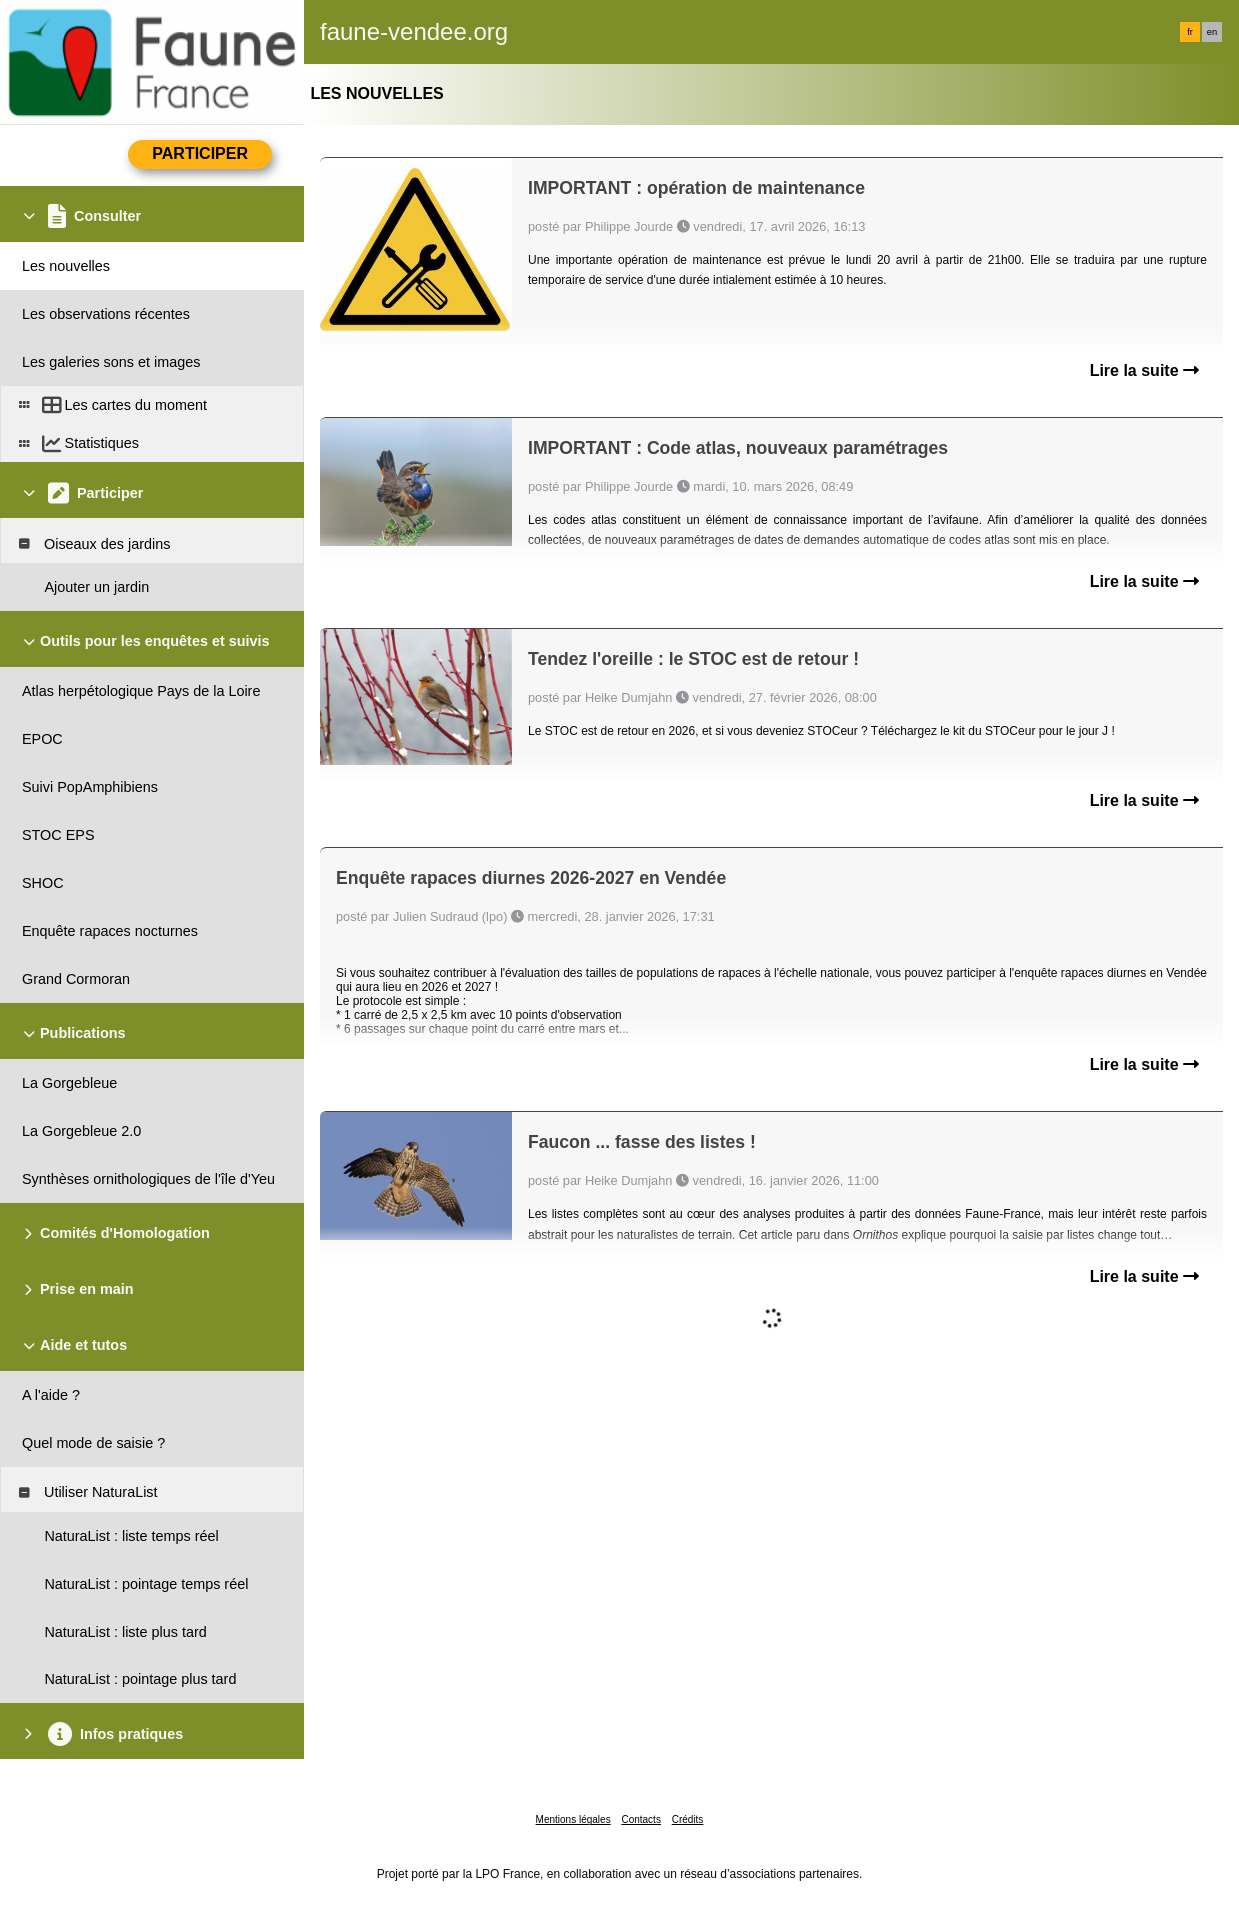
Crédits (688, 1819)
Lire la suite (1144, 370)
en (1212, 32)
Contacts (640, 1819)
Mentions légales (573, 1819)
